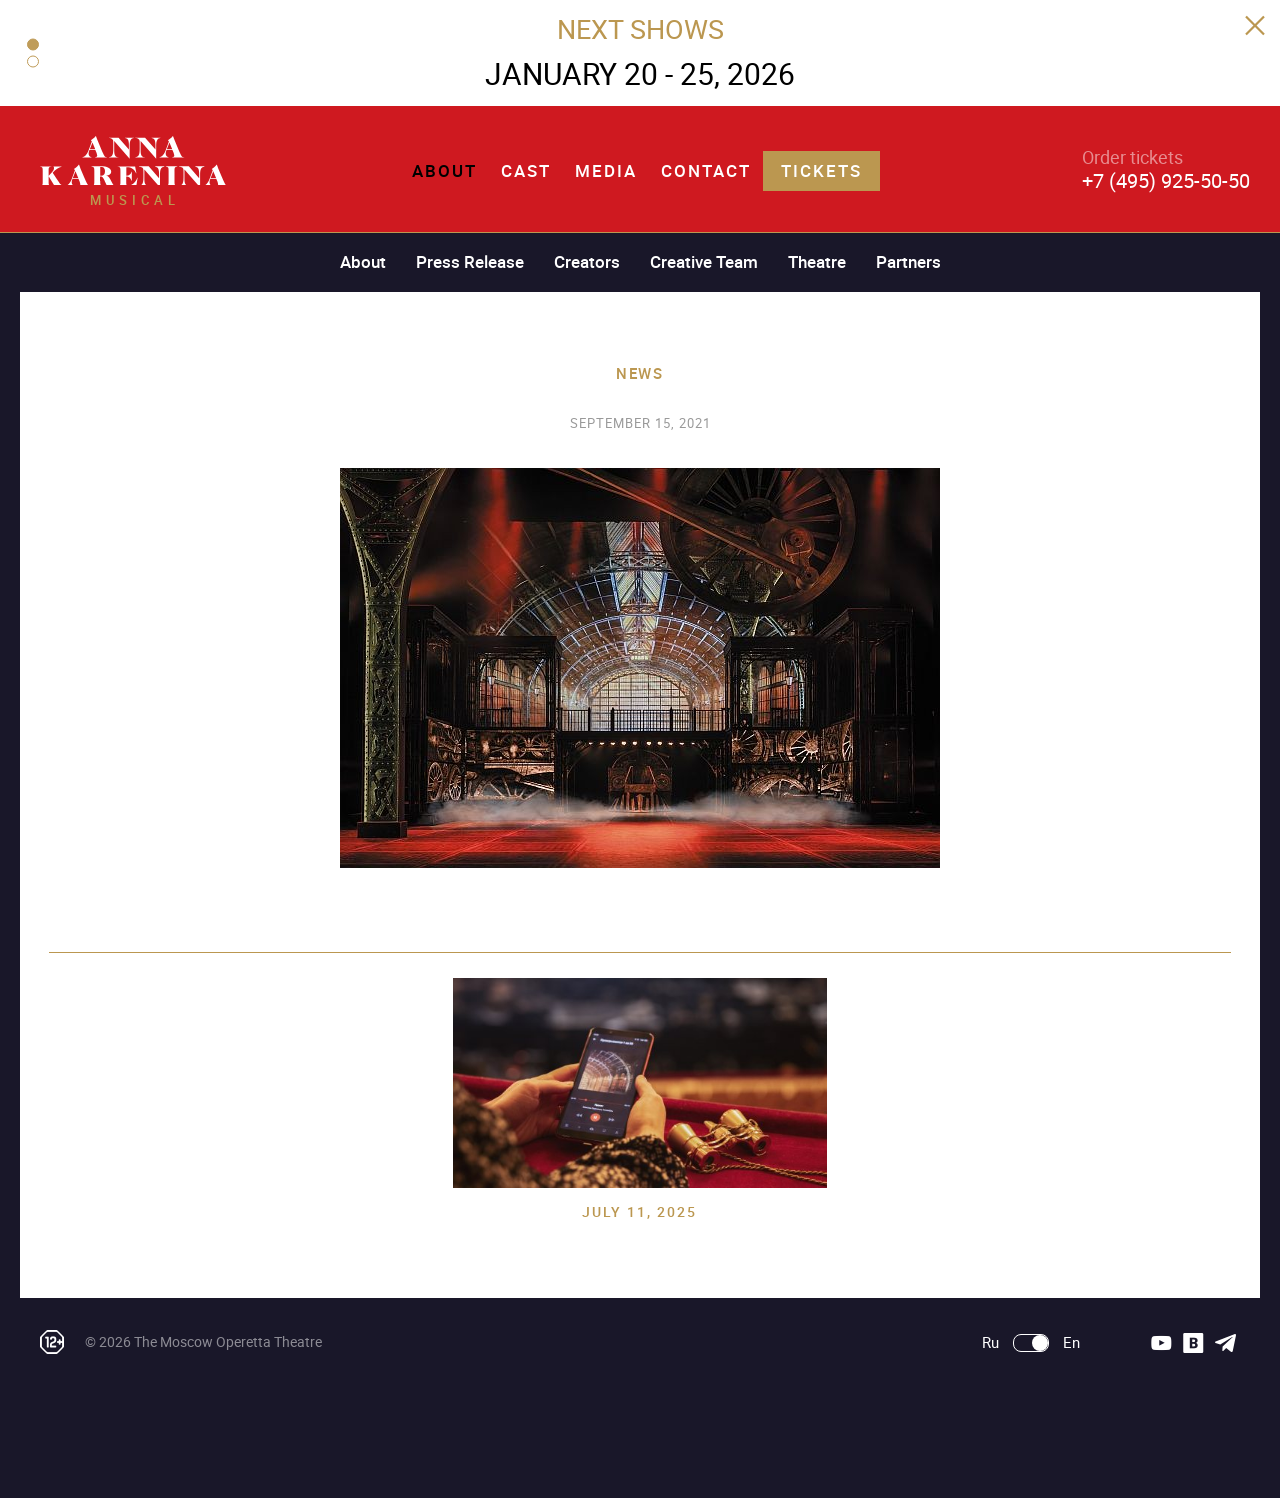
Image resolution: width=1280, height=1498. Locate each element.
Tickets (821, 170)
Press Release (470, 261)
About (444, 170)
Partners (908, 261)
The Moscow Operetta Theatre (228, 1341)
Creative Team (704, 261)
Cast (526, 170)
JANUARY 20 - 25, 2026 (640, 73)
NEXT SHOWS (640, 28)
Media (606, 170)
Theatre (817, 261)
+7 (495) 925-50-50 (1166, 180)
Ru (990, 1342)
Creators (587, 261)
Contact (706, 170)
